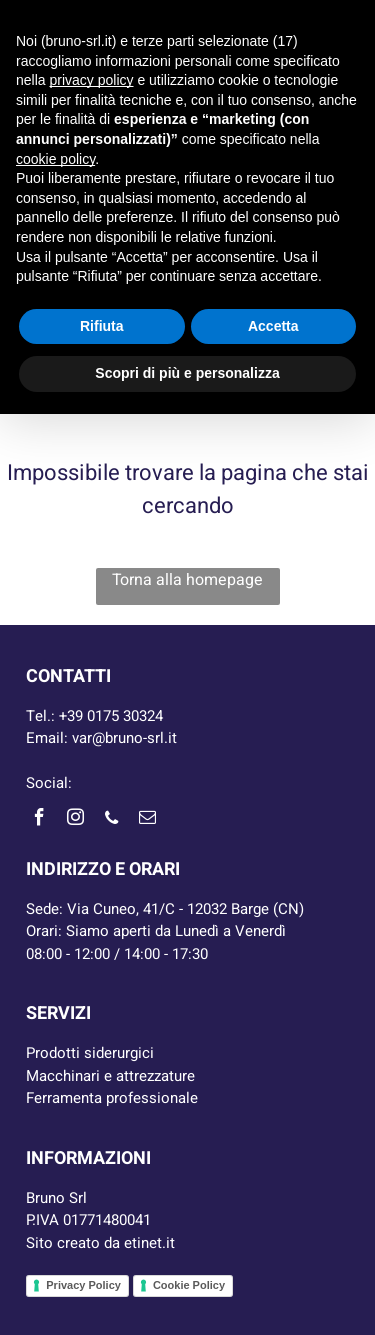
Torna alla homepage (187, 580)
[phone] (111, 820)
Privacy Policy (83, 1285)
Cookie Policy (189, 1285)
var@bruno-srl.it (124, 738)
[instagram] (75, 820)
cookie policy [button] (55, 159)
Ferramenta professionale (112, 1098)
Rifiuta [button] (102, 326)
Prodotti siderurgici (90, 1053)
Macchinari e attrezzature (110, 1076)
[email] (147, 820)
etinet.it (149, 1243)
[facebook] (39, 820)
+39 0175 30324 (111, 716)
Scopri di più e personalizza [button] (187, 373)
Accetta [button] (273, 326)
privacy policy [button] (91, 80)
